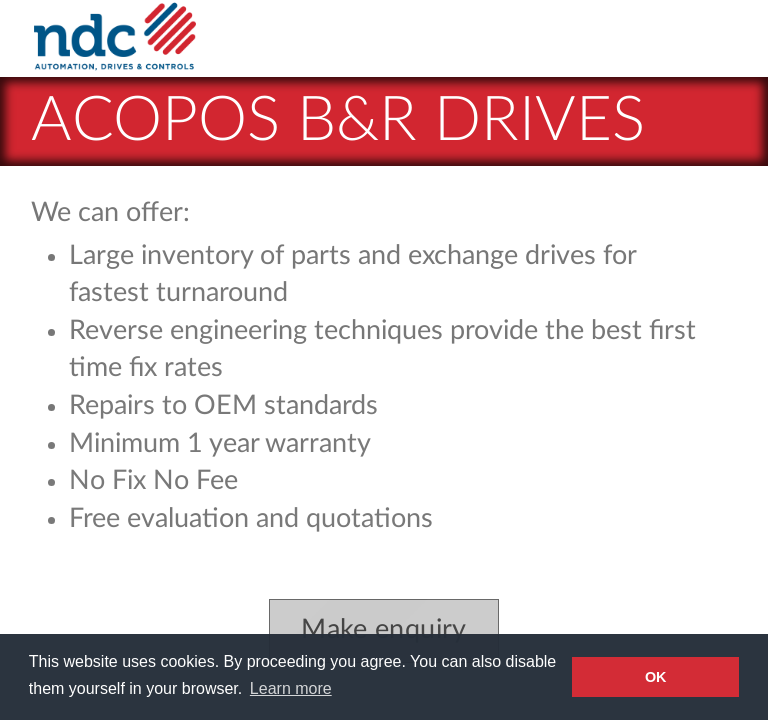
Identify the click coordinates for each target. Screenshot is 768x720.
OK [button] (656, 677)
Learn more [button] (291, 688)
